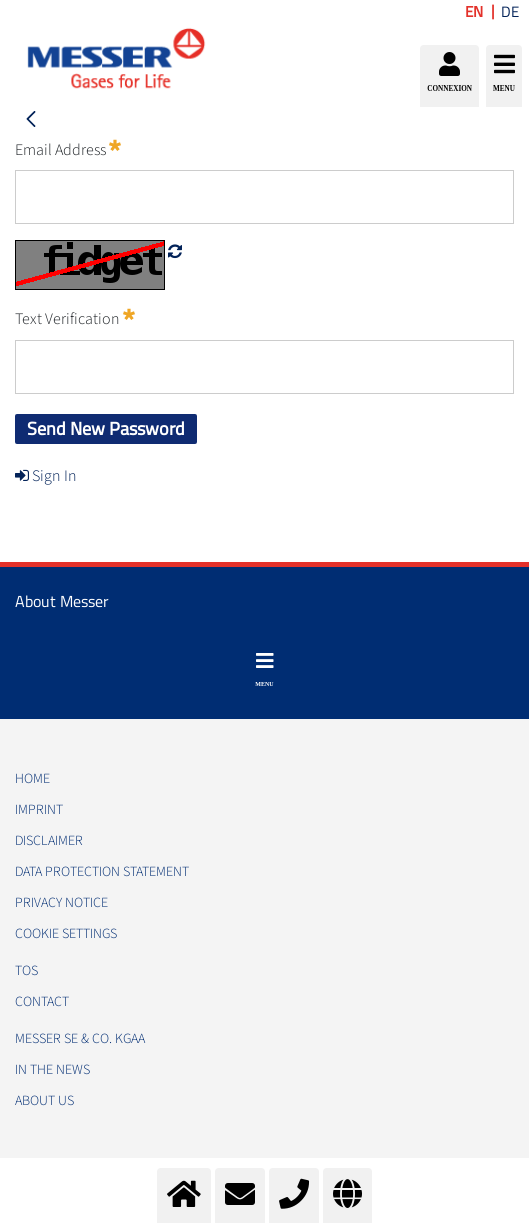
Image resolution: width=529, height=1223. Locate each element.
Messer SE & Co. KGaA (80, 1039)
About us (44, 1101)
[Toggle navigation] (264, 670)
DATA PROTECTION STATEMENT (102, 872)
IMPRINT (39, 810)
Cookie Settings (66, 934)
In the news (52, 1070)
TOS (26, 971)
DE (510, 11)
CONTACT (42, 1002)
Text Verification (75, 318)
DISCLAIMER (49, 841)
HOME (32, 779)
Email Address (68, 149)
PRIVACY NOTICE (61, 903)
